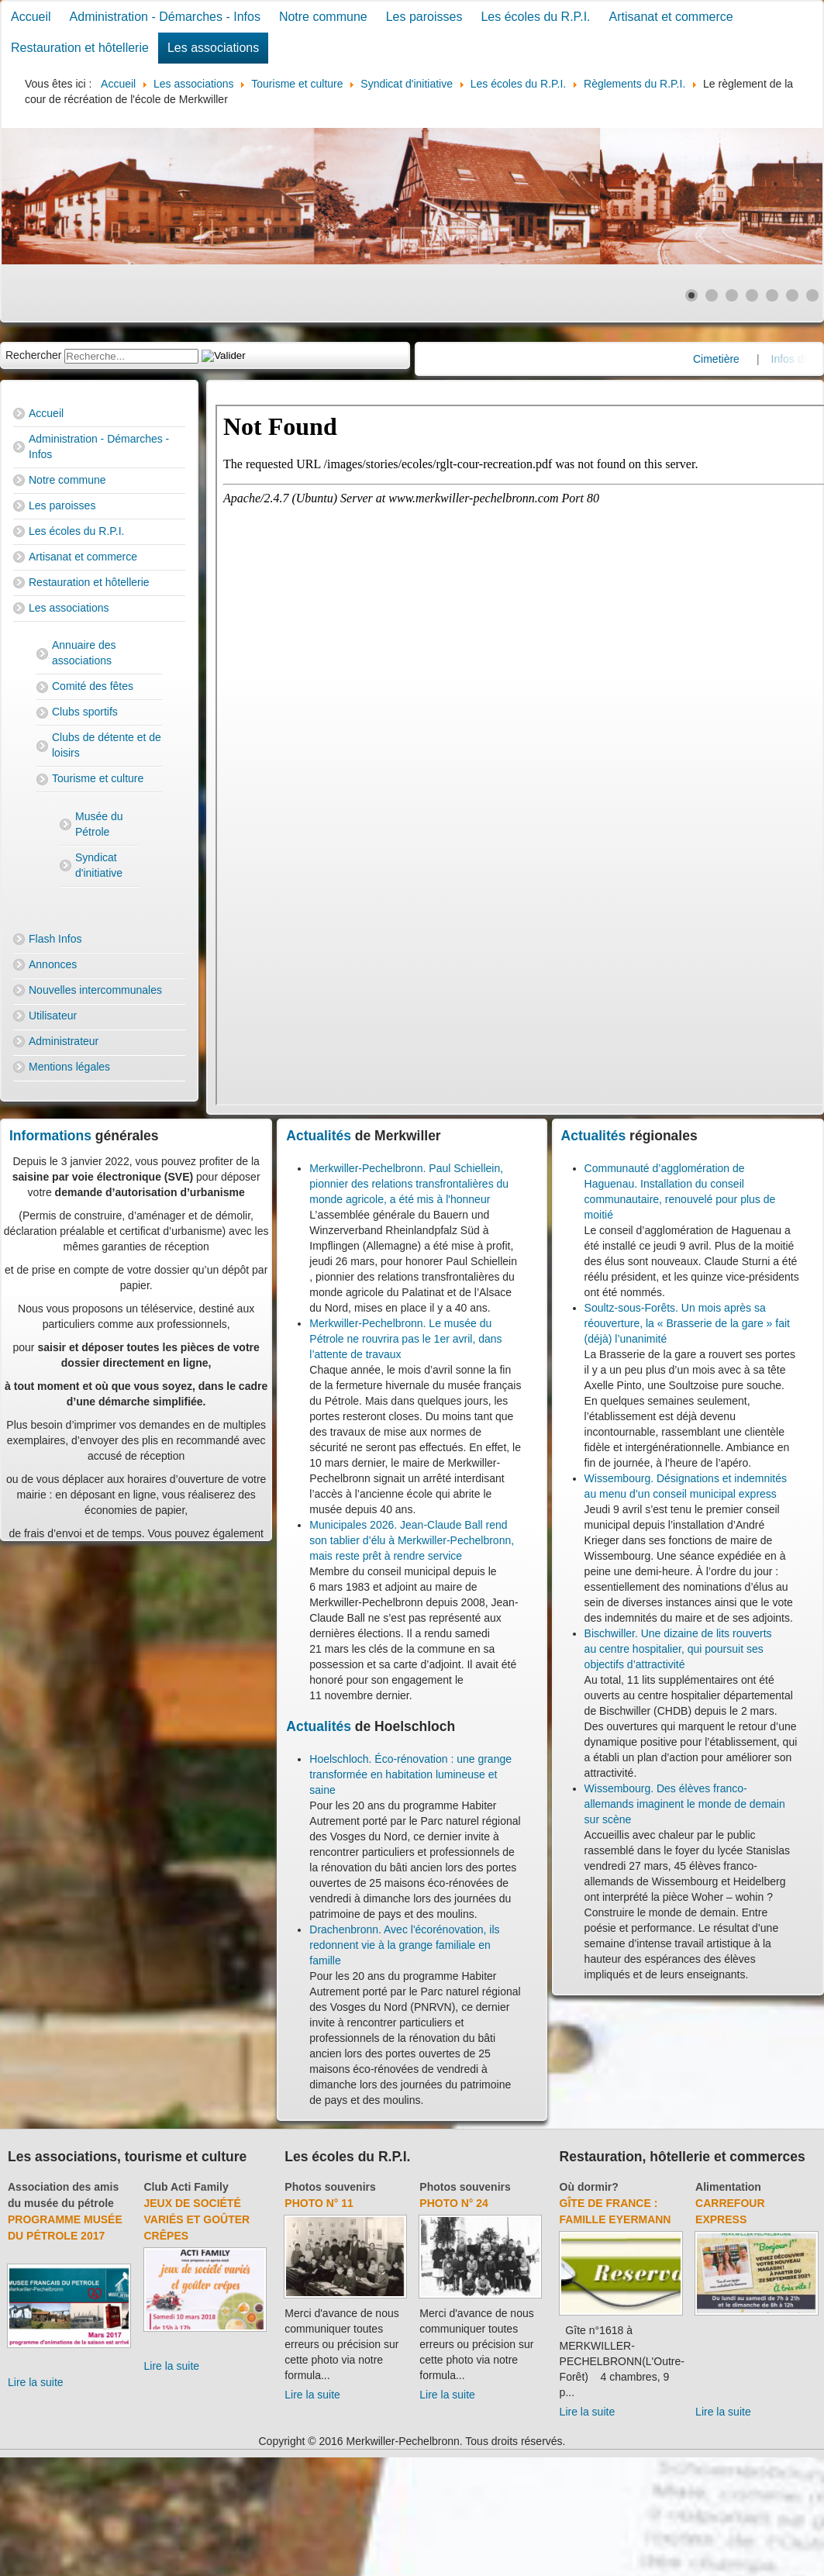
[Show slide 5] (772, 295)
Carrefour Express (729, 2211)
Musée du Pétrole (98, 824)
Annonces (53, 964)
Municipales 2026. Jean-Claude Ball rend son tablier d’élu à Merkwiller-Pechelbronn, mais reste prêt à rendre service (411, 1540)
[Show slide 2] (711, 295)
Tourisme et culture (97, 778)
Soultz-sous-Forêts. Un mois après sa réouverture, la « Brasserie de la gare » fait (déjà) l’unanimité (687, 1323)
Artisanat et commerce (671, 16)
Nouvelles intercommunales (95, 990)
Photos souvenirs (329, 2187)
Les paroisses (424, 16)
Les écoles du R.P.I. (535, 16)
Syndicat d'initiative (98, 865)
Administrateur (63, 1041)
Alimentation (728, 2187)
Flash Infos (55, 939)
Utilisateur (53, 1015)
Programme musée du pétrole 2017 (65, 2227)
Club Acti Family (186, 2187)
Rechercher (33, 355)
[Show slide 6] (792, 295)
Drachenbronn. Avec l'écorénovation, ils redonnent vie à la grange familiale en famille (404, 1945)
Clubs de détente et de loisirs (106, 745)
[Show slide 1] (691, 295)
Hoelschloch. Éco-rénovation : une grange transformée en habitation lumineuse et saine (410, 1774)
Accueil (31, 16)
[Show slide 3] (732, 295)
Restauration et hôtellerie (80, 47)
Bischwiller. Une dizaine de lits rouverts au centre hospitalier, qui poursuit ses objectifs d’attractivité (678, 1649)
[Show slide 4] (752, 295)
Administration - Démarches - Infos (165, 16)
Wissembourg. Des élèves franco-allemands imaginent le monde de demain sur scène (684, 1804)
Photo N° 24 (453, 2203)
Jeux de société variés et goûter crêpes (197, 2219)
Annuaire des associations (84, 653)
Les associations (213, 47)
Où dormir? (589, 2187)
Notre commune (323, 16)
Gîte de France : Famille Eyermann (615, 2211)
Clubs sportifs (85, 711)
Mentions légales (69, 1066)
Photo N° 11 (318, 2203)
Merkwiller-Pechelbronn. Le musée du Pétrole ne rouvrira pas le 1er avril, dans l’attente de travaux (405, 1338)
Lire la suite (36, 2382)
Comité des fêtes (92, 686)
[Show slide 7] (812, 295)
